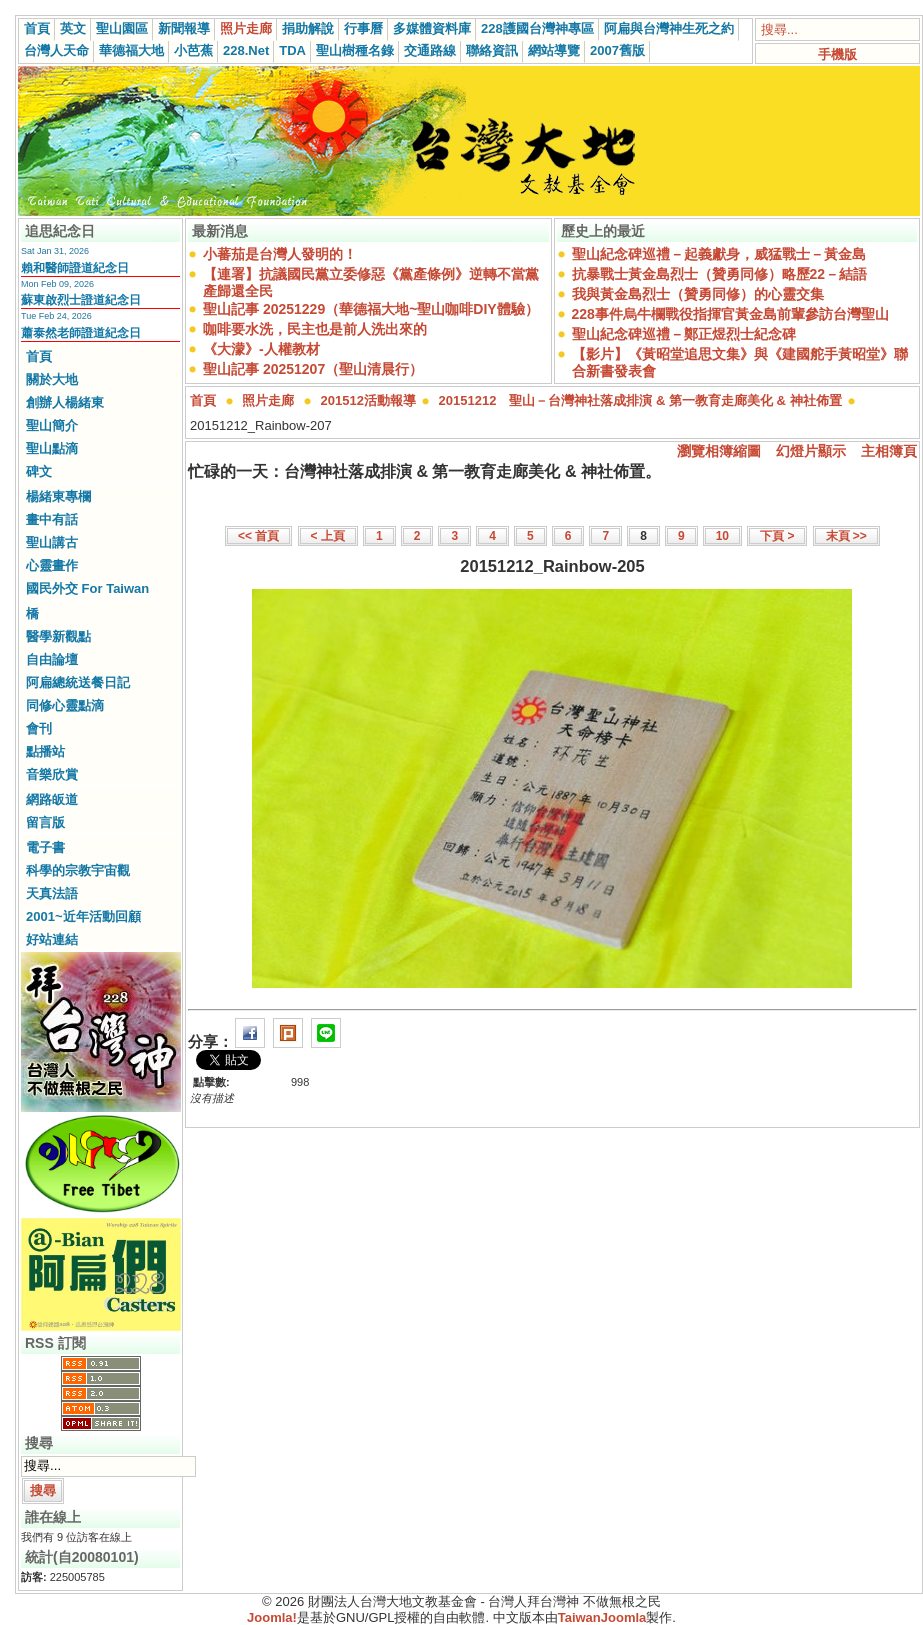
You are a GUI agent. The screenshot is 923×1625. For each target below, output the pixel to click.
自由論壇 (52, 659)
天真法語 (52, 893)
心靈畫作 (52, 565)
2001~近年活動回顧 (83, 916)
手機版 (837, 54)
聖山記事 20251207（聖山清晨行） (313, 369)
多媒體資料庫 (432, 28)
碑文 (39, 471)
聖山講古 (52, 542)
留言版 (45, 822)
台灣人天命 (56, 50)
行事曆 (363, 28)
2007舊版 (617, 50)
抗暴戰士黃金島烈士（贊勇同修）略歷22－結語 (720, 274)
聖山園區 (122, 28)
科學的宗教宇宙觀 (78, 870)
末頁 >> (846, 536)
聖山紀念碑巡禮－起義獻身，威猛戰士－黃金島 (719, 254)
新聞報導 (184, 28)
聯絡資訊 (492, 50)
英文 (73, 28)
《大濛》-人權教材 (261, 349)
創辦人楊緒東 (65, 402)
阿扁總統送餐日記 (78, 682)
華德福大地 (131, 50)
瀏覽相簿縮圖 (719, 451)
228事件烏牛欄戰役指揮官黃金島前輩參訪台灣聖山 (730, 314)
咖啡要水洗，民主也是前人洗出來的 (315, 329)
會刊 (39, 728)
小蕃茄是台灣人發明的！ (280, 254)
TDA (292, 50)
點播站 (45, 751)
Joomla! (272, 1617)
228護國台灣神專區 (537, 28)
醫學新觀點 (58, 636)
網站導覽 (554, 50)
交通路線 (430, 50)
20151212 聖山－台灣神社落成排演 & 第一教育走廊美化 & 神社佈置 (640, 400)
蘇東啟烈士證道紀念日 (81, 300)
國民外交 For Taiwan (87, 588)
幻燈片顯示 (811, 451)
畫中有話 (52, 519)
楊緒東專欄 (58, 496)
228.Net (246, 50)
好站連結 (52, 939)
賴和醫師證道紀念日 (75, 268)
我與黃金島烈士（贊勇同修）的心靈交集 (698, 294)
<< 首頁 (258, 536)
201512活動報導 (368, 400)
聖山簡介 (52, 425)
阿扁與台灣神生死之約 (669, 28)
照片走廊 (246, 28)
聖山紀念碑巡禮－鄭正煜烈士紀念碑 (684, 334)
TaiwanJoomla (602, 1617)
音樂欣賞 (52, 774)
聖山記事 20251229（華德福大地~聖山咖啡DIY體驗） (371, 309)
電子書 (45, 847)
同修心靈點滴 (65, 705)
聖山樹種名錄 (355, 50)
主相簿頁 (889, 451)
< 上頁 (328, 536)
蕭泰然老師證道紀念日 (81, 333)
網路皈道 (52, 799)
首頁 (37, 28)
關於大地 (52, 379)
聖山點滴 (52, 448)
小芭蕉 (193, 50)
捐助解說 (308, 28)
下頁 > (777, 536)
